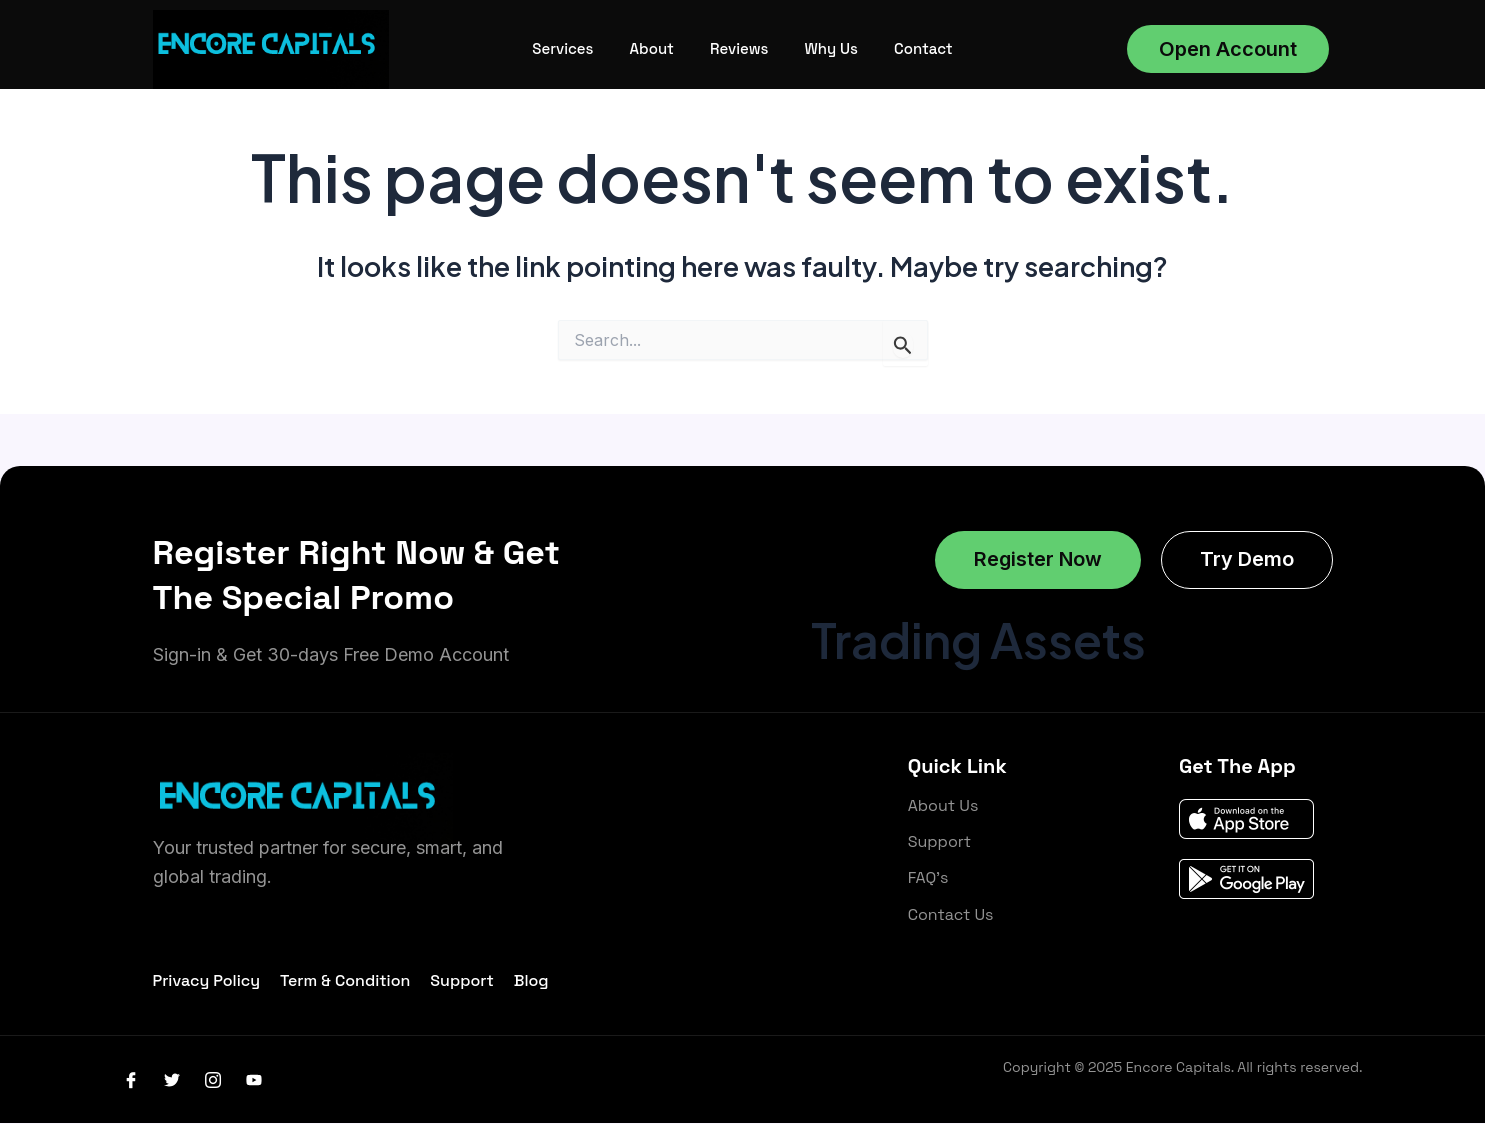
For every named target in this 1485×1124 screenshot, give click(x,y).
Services (562, 48)
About (652, 48)
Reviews (739, 48)
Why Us (830, 48)
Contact (923, 48)
